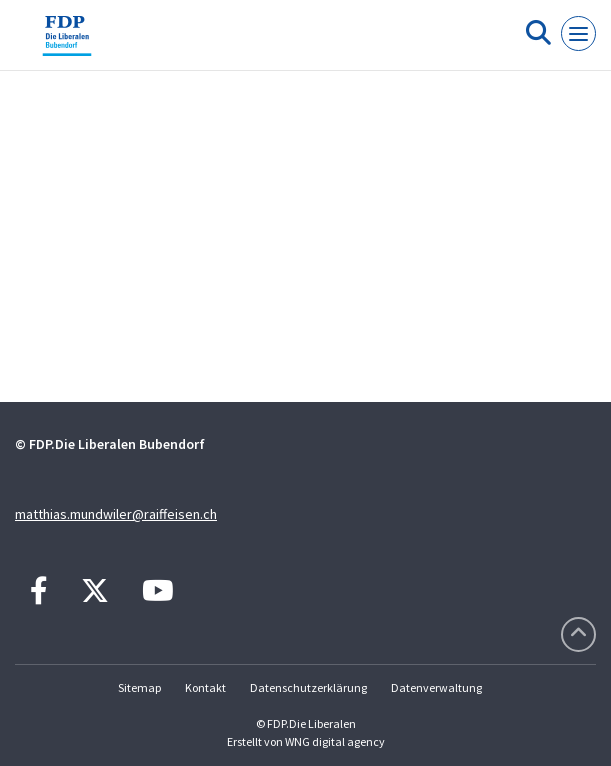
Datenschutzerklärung (308, 687)
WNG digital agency (335, 741)
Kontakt (205, 687)
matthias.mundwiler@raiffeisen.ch (116, 514)
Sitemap (139, 687)
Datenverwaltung (436, 687)
